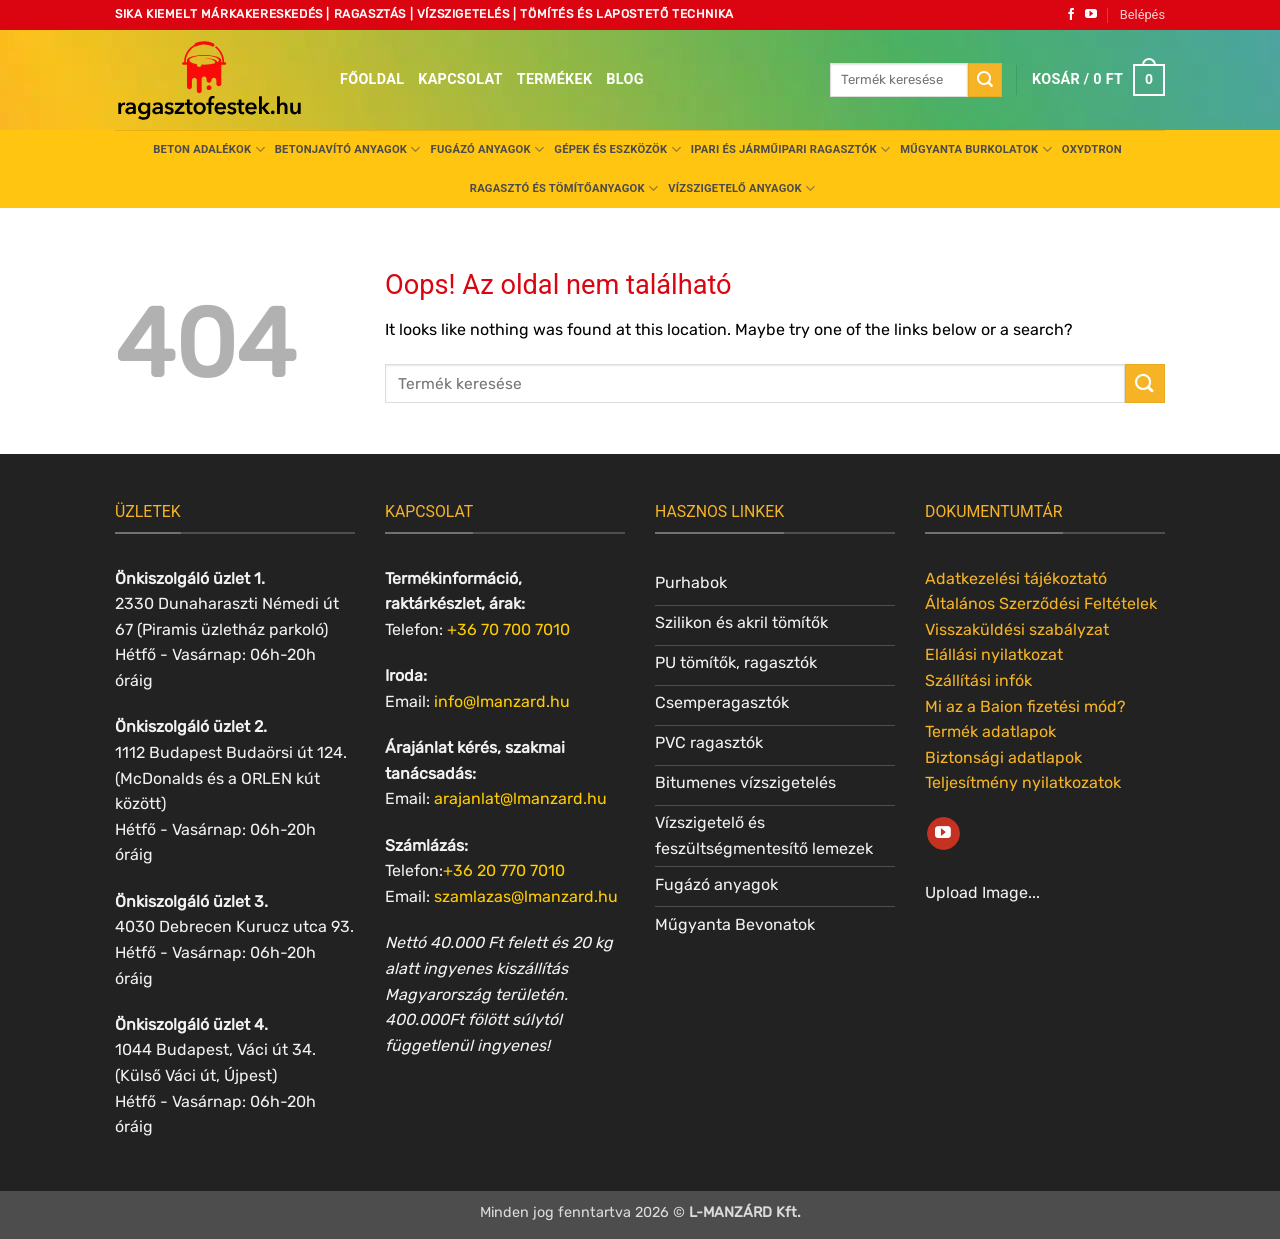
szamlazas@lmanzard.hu (526, 896)
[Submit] (985, 80)
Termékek (555, 79)
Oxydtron (1092, 149)
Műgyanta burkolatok (976, 149)
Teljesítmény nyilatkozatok (1023, 782)
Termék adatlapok (990, 731)
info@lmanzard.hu (502, 701)
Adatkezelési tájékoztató (1016, 578)
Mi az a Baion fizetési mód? (1025, 706)
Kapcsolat (460, 79)
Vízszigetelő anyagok (741, 188)
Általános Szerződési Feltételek (1041, 603)
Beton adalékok (209, 149)
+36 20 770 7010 (504, 870)
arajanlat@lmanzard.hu (520, 798)
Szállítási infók (978, 680)
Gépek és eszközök (617, 149)
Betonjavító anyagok (348, 149)
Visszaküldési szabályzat (1017, 629)
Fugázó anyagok (488, 149)
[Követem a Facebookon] (1071, 15)
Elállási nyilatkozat (994, 654)
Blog (624, 79)
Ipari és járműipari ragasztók (791, 149)
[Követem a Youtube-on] (1091, 15)
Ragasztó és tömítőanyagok (564, 188)
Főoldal (372, 79)
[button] (1142, 15)
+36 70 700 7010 (508, 629)
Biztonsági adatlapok (1003, 757)
